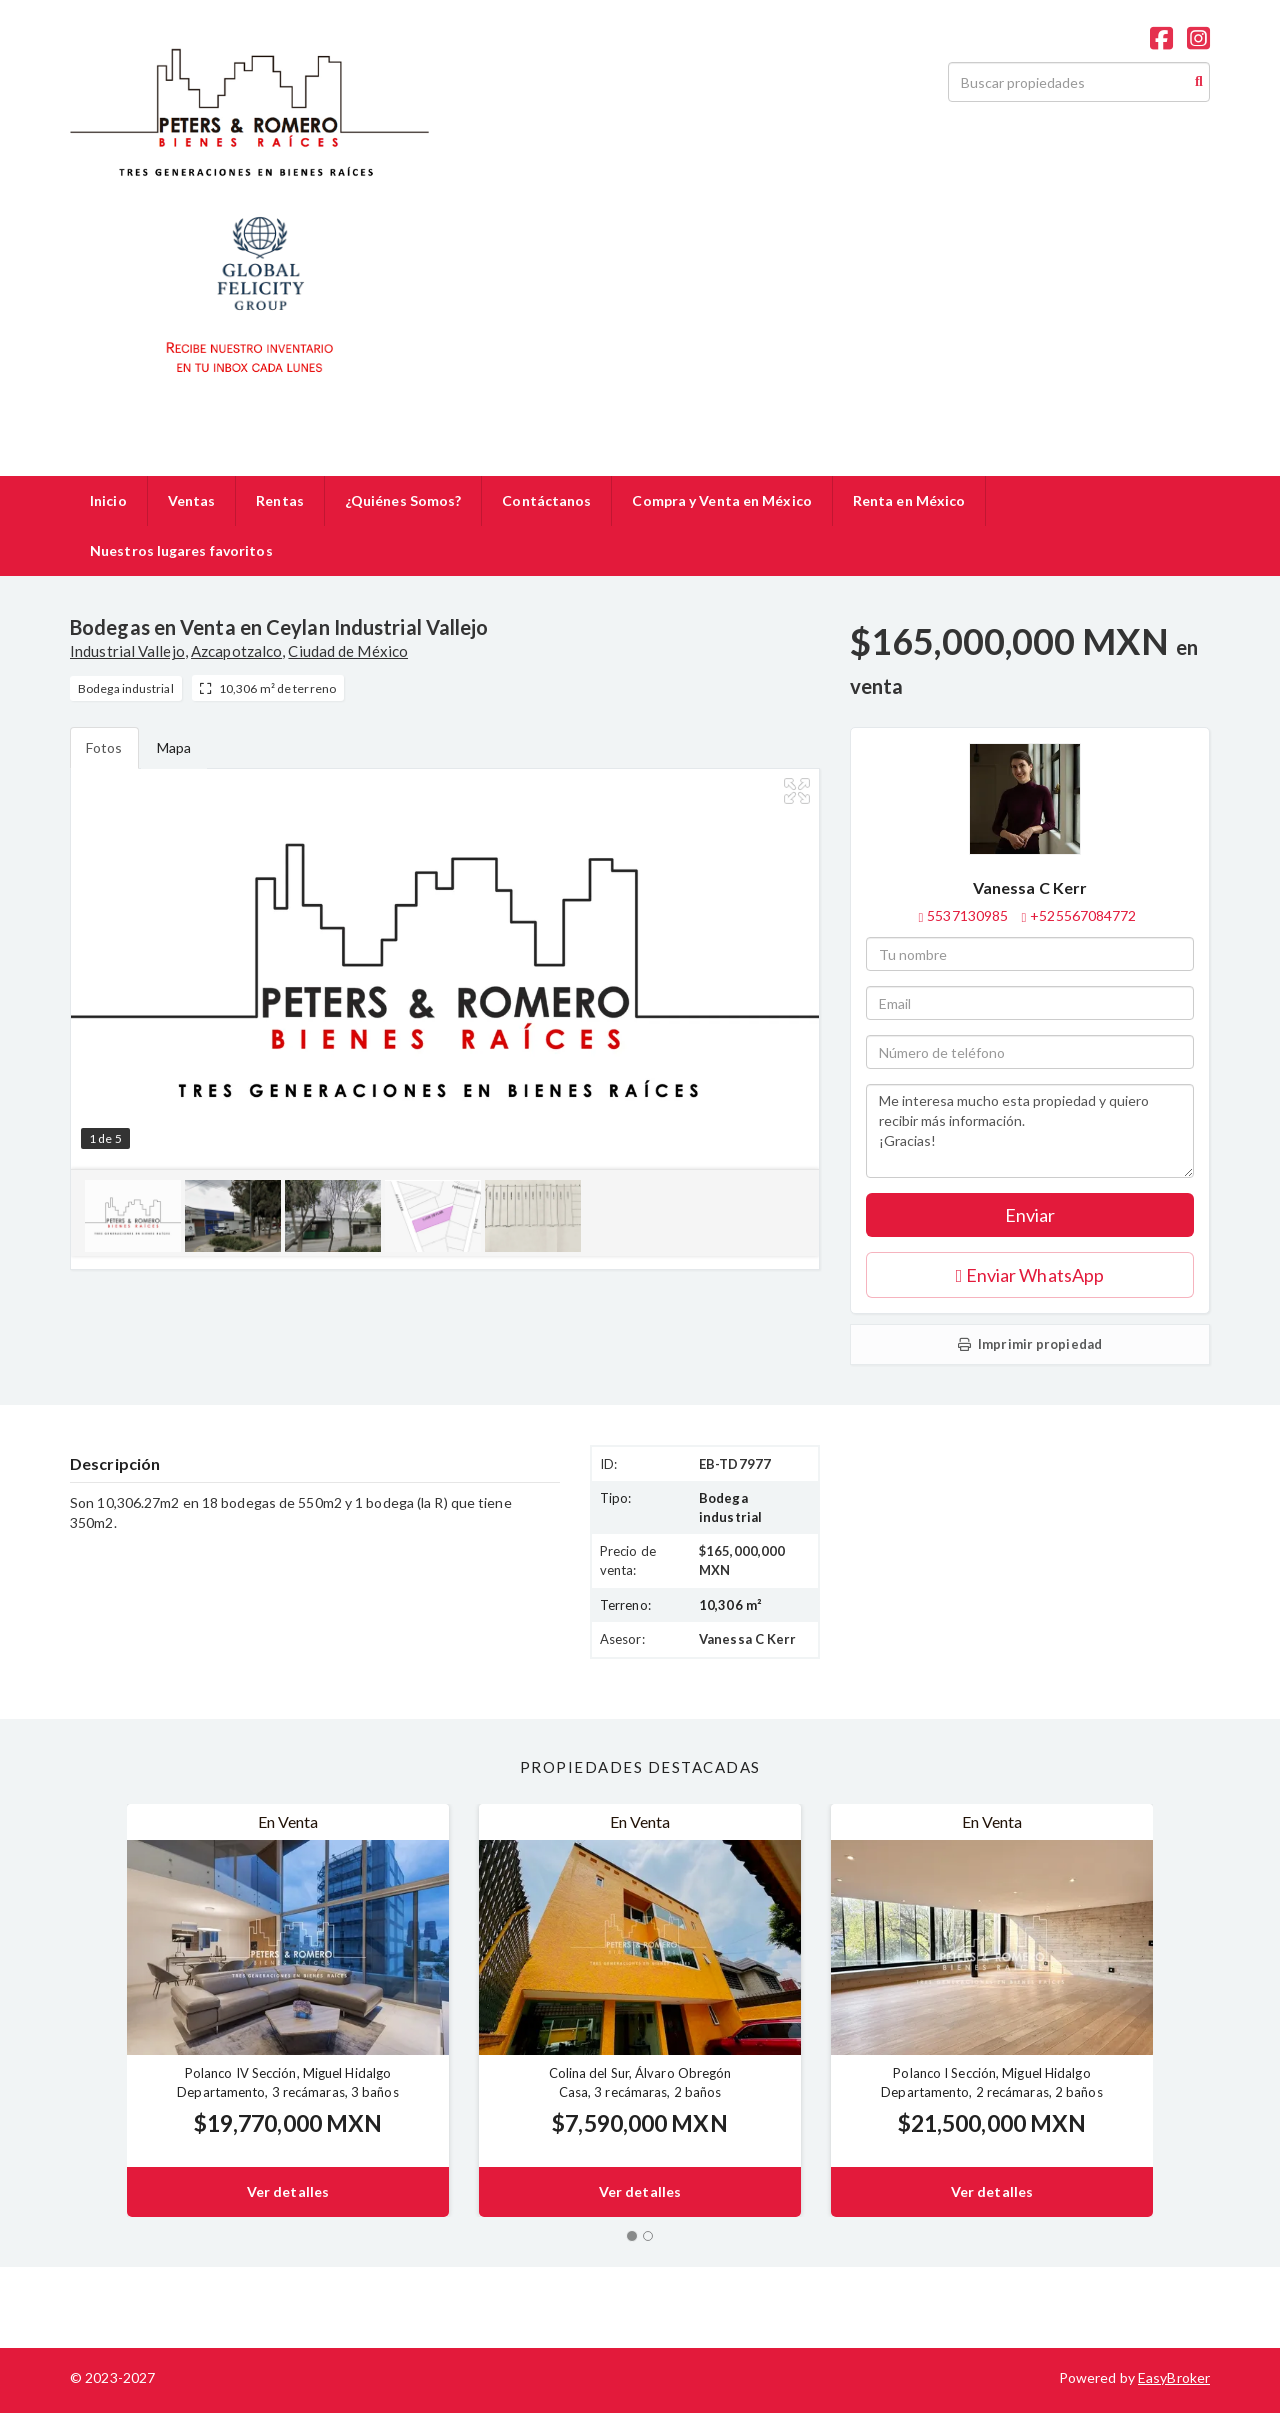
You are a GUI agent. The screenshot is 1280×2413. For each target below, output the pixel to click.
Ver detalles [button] (288, 2191)
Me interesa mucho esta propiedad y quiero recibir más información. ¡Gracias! (1030, 1131)
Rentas (280, 500)
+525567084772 (1083, 915)
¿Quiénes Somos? (403, 500)
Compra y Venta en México (721, 500)
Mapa (174, 747)
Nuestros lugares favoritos (181, 550)
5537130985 (967, 915)
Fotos (104, 747)
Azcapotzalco (236, 651)
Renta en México (909, 500)
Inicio (108, 500)
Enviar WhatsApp (1030, 1275)
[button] (98, 2010)
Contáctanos (546, 500)
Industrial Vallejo (127, 651)
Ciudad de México (348, 651)
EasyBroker (1174, 2377)
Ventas (192, 500)
